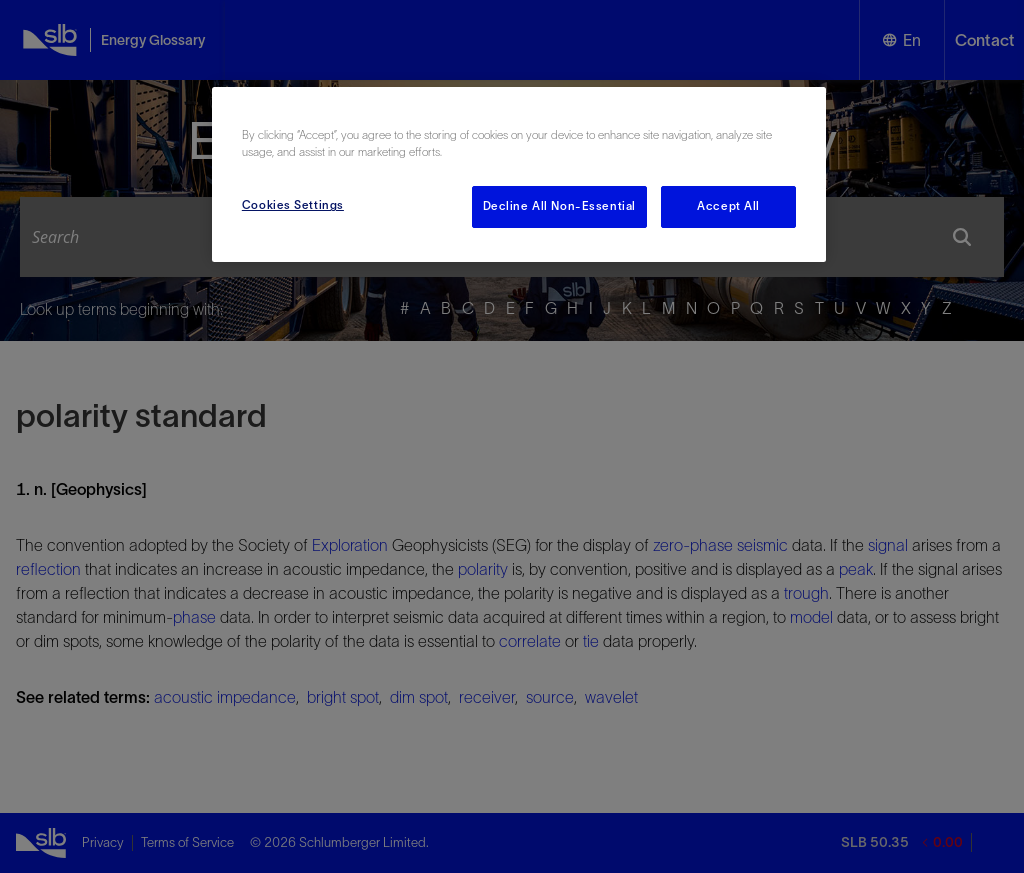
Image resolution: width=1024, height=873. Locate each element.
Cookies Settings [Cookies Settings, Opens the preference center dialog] (293, 205)
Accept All (728, 206)
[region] (519, 174)
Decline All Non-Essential (559, 206)
